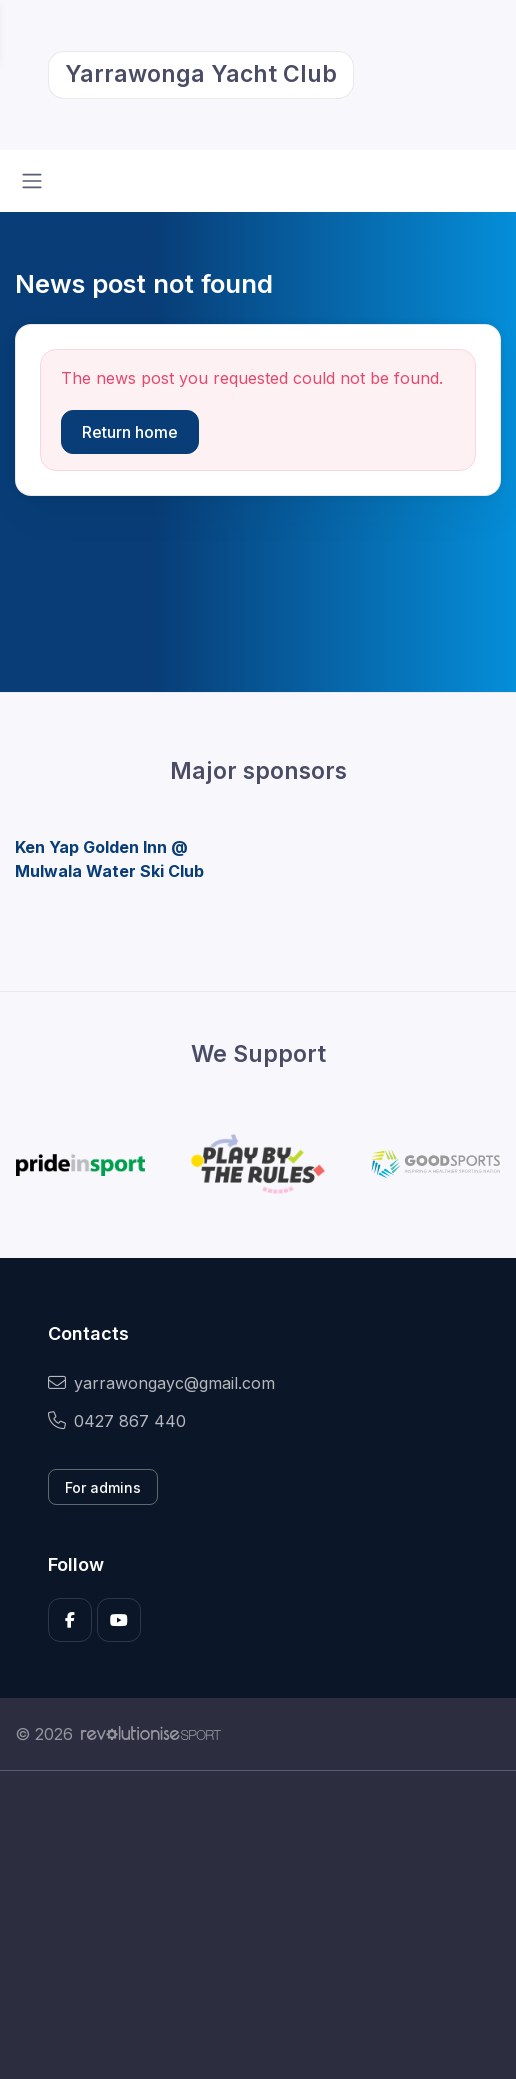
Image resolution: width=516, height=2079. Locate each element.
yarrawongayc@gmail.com (161, 1383)
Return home (130, 432)
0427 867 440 (117, 1421)
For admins (103, 1487)
